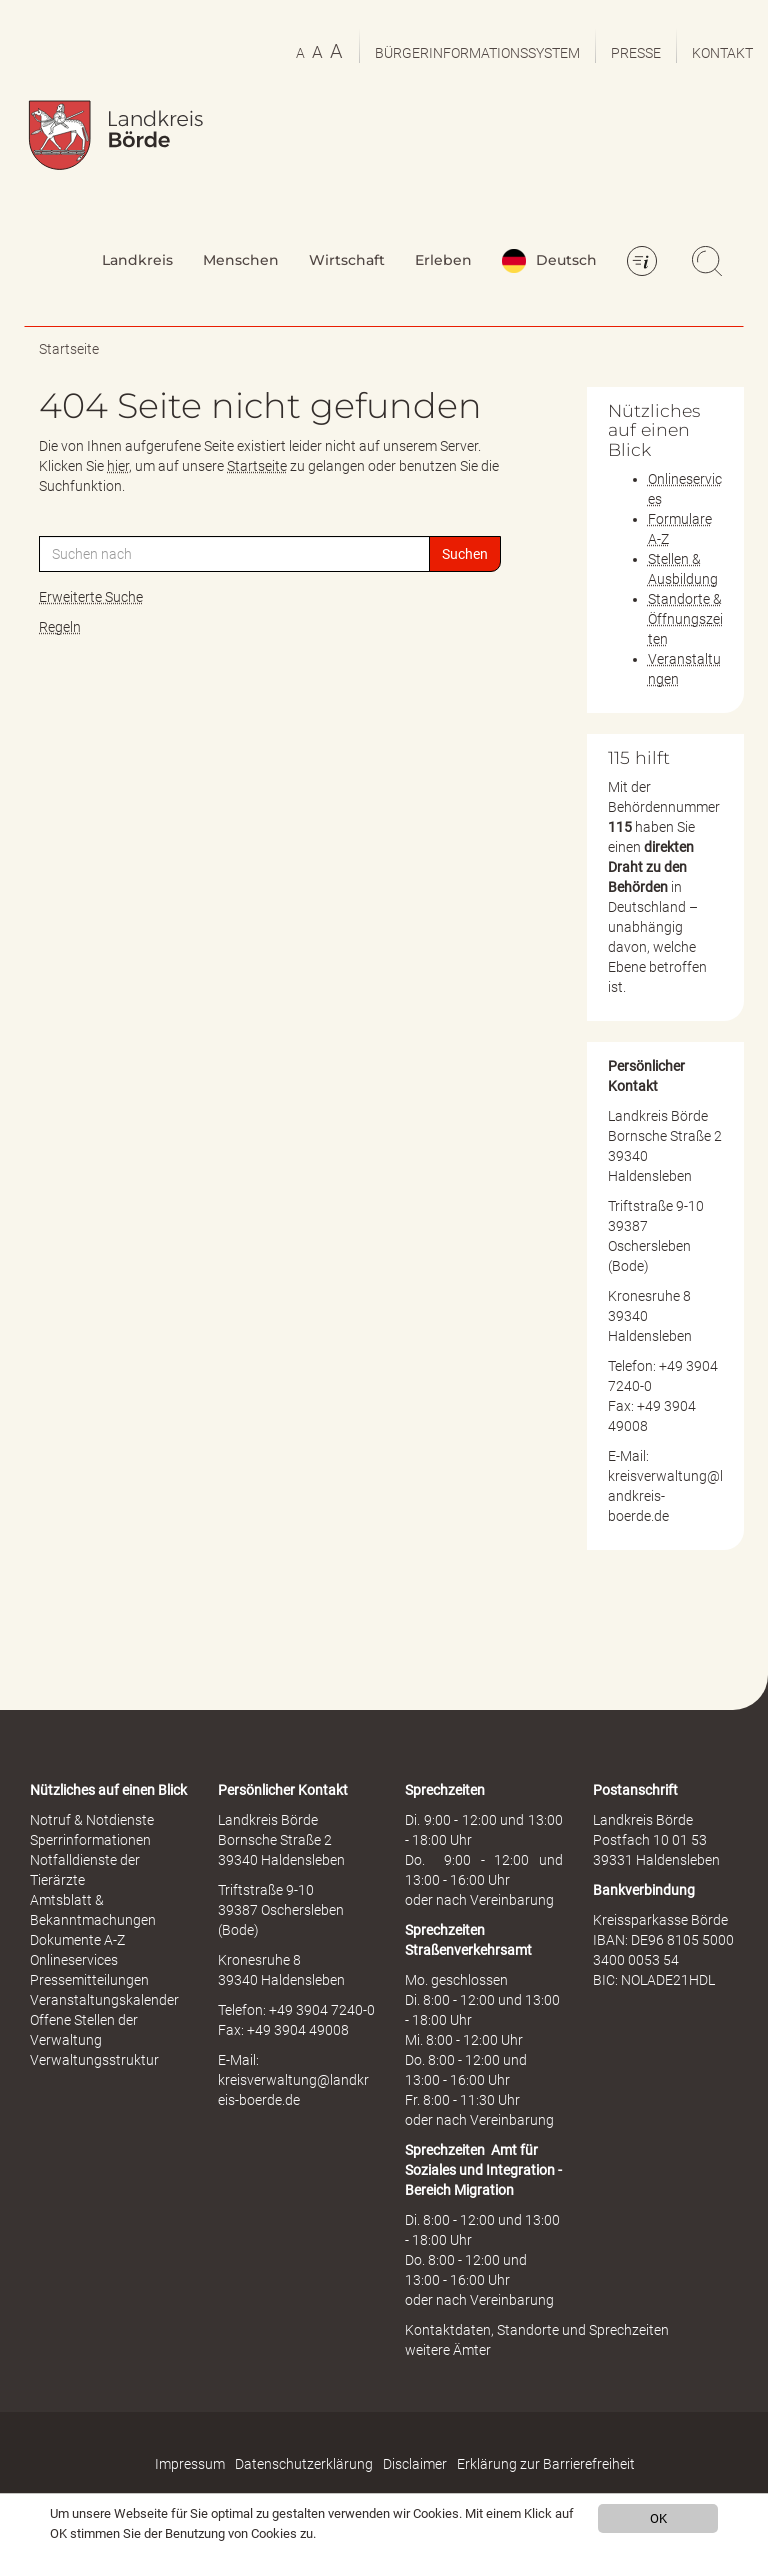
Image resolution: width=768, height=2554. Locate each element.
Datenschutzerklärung (304, 2464)
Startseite (69, 349)
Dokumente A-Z (77, 1940)
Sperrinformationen (90, 1840)
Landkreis (137, 260)
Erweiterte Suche (91, 597)
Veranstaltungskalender (104, 2000)
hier (118, 466)
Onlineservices (74, 1960)
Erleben (443, 260)
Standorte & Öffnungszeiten (685, 619)
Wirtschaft (347, 260)
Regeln (60, 627)
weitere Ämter (448, 2350)
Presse (636, 53)
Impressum (190, 2464)
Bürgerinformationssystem (477, 53)
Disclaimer (415, 2464)
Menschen (241, 260)
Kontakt (722, 53)
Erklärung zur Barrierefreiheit (546, 2464)
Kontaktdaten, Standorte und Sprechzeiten (537, 2330)
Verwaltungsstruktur (94, 2060)
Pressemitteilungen (89, 1980)
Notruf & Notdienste (92, 1820)
